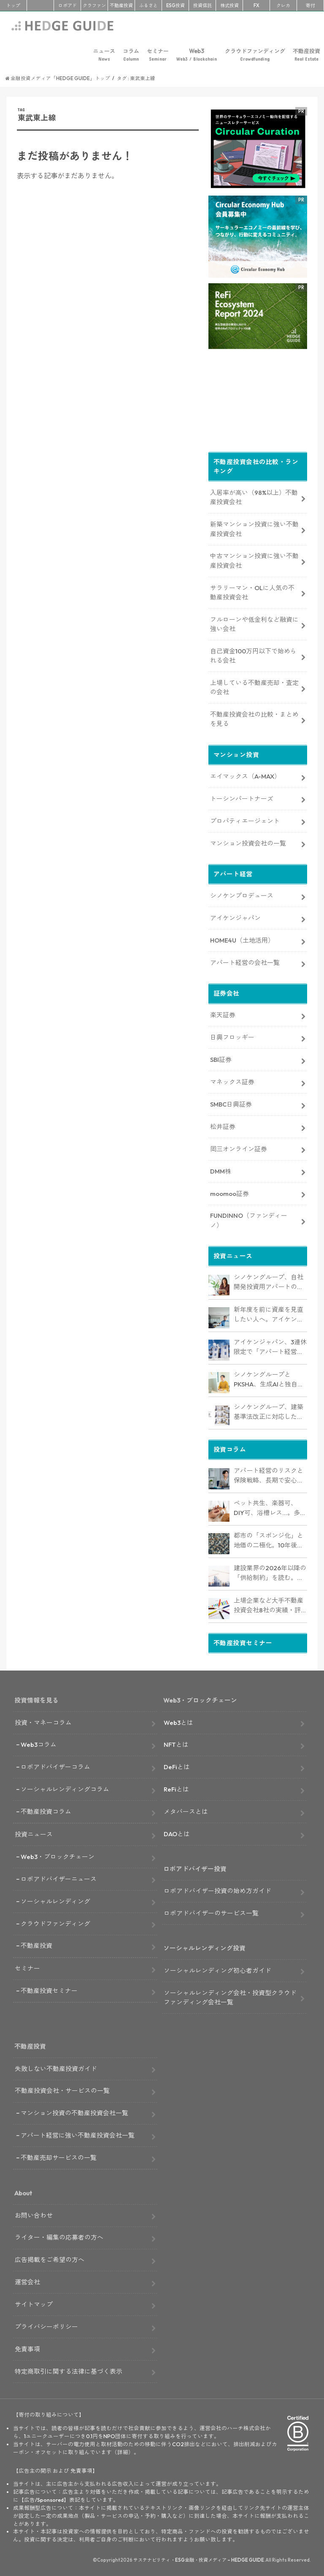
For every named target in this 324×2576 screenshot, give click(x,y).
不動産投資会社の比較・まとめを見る (254, 717)
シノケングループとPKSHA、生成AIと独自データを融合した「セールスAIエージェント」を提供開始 (269, 1378)
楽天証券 (222, 1014)
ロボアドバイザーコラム (55, 1765)
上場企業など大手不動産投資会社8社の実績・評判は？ (268, 1604)
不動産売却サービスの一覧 (59, 2156)
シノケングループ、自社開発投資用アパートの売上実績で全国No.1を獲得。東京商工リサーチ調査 (268, 1281)
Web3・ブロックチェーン (57, 1855)
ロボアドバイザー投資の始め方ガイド (217, 1890)
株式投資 (229, 5)
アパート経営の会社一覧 (245, 961)
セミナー (158, 55)
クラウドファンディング (255, 55)
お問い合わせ (34, 2214)
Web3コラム (39, 1743)
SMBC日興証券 (231, 1103)
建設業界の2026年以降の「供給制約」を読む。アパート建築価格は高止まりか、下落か (270, 1571)
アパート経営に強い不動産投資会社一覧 (78, 2134)
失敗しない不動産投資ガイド (56, 2067)
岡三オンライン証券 (238, 1147)
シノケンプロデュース (241, 894)
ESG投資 (175, 5)
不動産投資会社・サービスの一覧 (62, 2089)
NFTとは (176, 1743)
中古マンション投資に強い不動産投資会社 (254, 559)
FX (256, 5)
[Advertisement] (108, 311)
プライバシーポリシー (46, 2325)
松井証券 (222, 1125)
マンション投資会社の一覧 (248, 842)
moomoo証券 (229, 1192)
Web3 (196, 55)
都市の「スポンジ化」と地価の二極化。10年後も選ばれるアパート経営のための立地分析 (268, 1539)
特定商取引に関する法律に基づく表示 (68, 2370)
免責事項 (27, 2347)
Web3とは (178, 1721)
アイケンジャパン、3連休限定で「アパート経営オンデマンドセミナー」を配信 (270, 1346)
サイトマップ (34, 2303)
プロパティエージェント (245, 819)
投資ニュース (34, 1833)
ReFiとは (176, 1788)
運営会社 (27, 2280)
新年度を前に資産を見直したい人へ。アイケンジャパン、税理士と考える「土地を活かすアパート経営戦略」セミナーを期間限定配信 (268, 1313)
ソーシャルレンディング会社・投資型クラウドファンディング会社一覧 (230, 1995)
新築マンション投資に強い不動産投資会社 (254, 527)
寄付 (310, 5)
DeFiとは (177, 1765)
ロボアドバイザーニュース (59, 1877)
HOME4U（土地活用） (242, 939)
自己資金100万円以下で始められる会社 (253, 654)
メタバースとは (186, 1810)
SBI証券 (221, 1058)
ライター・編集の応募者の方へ (59, 2236)
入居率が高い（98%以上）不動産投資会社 (254, 495)
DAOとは (177, 1832)
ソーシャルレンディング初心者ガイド (217, 1969)
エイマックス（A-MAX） (245, 775)
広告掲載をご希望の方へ (49, 2258)
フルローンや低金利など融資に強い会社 (254, 622)
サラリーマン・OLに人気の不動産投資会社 (252, 590)
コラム (131, 55)
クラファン (94, 5)
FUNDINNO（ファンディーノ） (248, 1219)
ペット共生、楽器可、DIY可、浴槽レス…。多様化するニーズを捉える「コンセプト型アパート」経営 (270, 1506)
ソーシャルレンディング (55, 1900)
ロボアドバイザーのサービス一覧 (211, 1911)
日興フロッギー (232, 1035)
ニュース (104, 55)
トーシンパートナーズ (241, 797)
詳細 (122, 2450)
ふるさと (148, 5)
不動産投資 (121, 5)
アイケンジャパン (235, 916)
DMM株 (220, 1170)
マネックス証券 (232, 1080)
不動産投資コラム (46, 1810)
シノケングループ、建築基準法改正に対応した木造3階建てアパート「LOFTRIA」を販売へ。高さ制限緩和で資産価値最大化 (269, 1411)
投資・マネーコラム (43, 1721)
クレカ (283, 5)
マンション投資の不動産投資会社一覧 (74, 2111)
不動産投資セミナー (49, 1989)
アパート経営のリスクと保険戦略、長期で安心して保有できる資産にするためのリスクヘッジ (268, 1474)
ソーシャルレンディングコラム (65, 1788)
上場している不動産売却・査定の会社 (254, 685)
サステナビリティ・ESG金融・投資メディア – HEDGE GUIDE (198, 2558)
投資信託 (202, 5)
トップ (13, 5)
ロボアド (67, 5)
